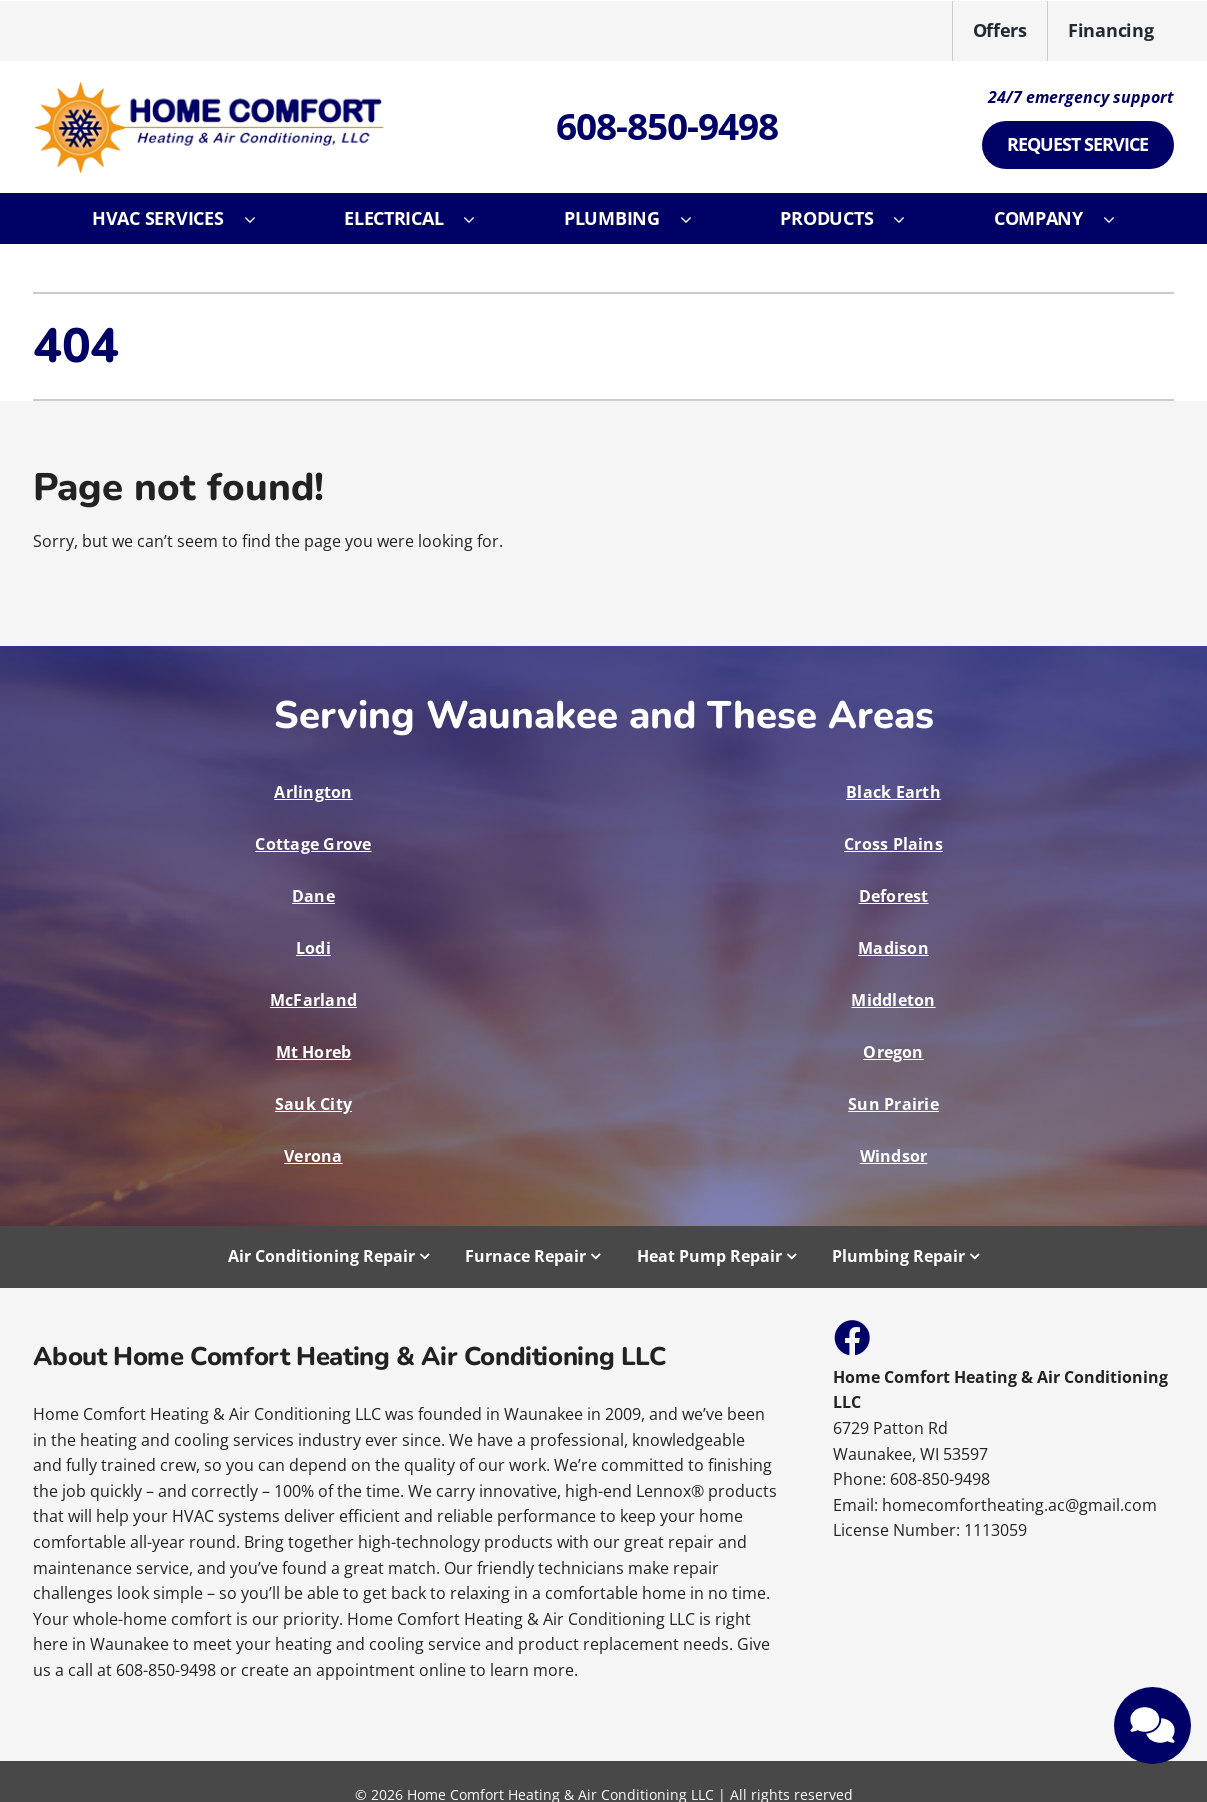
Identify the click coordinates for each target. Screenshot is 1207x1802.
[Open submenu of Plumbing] (696, 219)
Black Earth (893, 792)
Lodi (313, 948)
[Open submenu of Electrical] (479, 219)
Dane (313, 896)
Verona (313, 1156)
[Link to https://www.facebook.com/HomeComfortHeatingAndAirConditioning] (851, 1337)
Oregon (893, 1052)
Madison (893, 948)
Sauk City (313, 1104)
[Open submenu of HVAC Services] (260, 219)
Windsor (894, 1156)
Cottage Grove (313, 844)
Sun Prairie (893, 1104)
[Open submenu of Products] (909, 219)
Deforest (894, 896)
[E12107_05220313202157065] (208, 89)
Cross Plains (893, 844)
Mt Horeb (314, 1052)
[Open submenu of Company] (1119, 219)
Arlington (313, 792)
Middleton (893, 1000)
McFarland (313, 1000)
